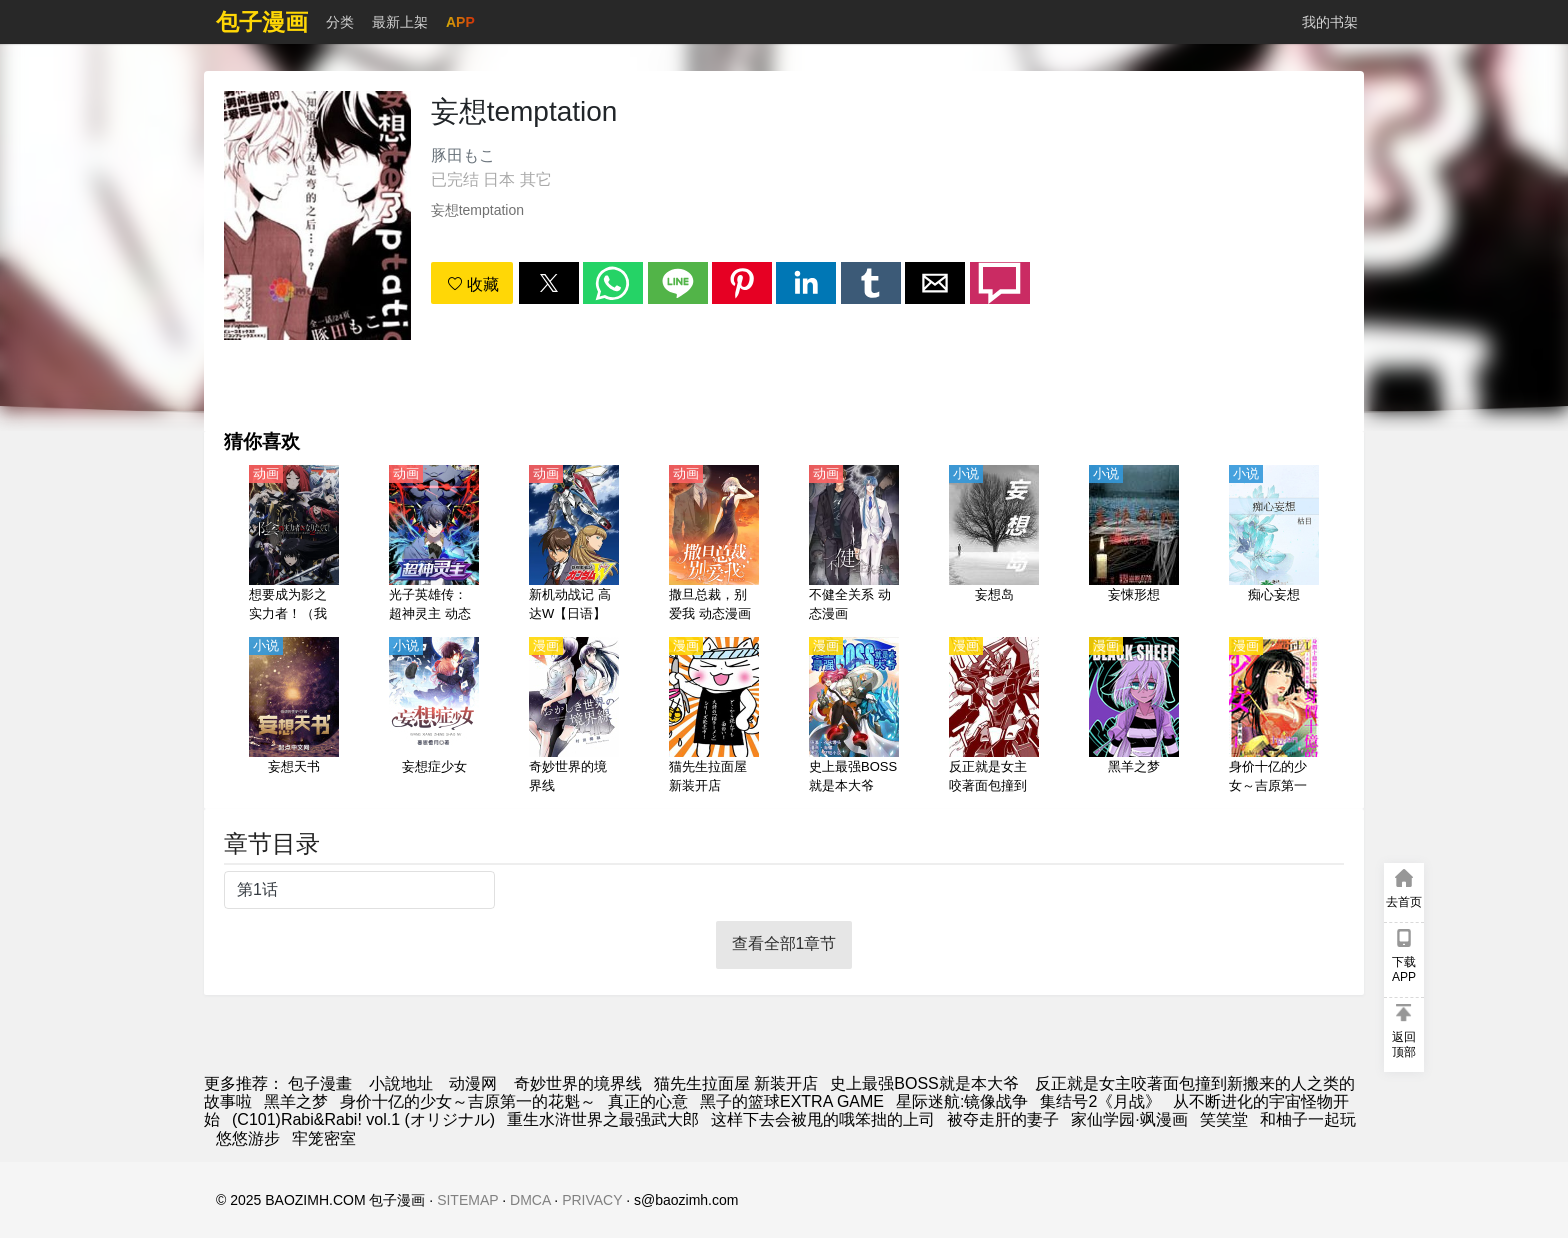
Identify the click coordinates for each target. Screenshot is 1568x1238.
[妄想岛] (994, 545)
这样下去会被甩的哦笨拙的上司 (823, 1119)
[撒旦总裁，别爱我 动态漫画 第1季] (714, 545)
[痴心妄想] (1274, 545)
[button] (549, 283)
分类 (340, 22)
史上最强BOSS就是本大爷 (924, 1083)
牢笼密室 (324, 1138)
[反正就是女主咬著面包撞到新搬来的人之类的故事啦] (994, 717)
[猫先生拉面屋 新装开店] (714, 717)
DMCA (530, 1200)
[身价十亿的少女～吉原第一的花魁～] (1274, 717)
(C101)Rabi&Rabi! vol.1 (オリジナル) (363, 1119)
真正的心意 (648, 1101)
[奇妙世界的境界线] (574, 717)
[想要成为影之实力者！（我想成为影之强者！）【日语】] (294, 545)
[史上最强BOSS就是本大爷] (854, 717)
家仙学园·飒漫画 (1129, 1119)
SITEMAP (467, 1200)
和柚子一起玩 (1308, 1119)
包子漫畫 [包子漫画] (320, 1083)
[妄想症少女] (434, 717)
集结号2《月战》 (1100, 1101)
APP (460, 22)
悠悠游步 (248, 1138)
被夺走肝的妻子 (1003, 1119)
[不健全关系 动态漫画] (854, 545)
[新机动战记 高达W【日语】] (574, 545)
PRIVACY (592, 1200)
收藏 (473, 284)
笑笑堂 (1224, 1119)
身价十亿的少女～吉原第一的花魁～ (468, 1101)
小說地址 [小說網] (401, 1083)
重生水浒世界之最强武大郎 (603, 1119)
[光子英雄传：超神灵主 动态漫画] (434, 545)
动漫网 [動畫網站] (473, 1083)
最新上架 (400, 22)
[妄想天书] (294, 717)
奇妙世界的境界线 (578, 1083)
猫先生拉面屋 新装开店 (736, 1083)
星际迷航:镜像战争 (962, 1101)
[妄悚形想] (1134, 545)
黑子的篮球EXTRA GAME (792, 1101)
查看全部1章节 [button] (784, 943)
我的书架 (1330, 22)
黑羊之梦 (296, 1101)
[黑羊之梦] (1134, 717)
